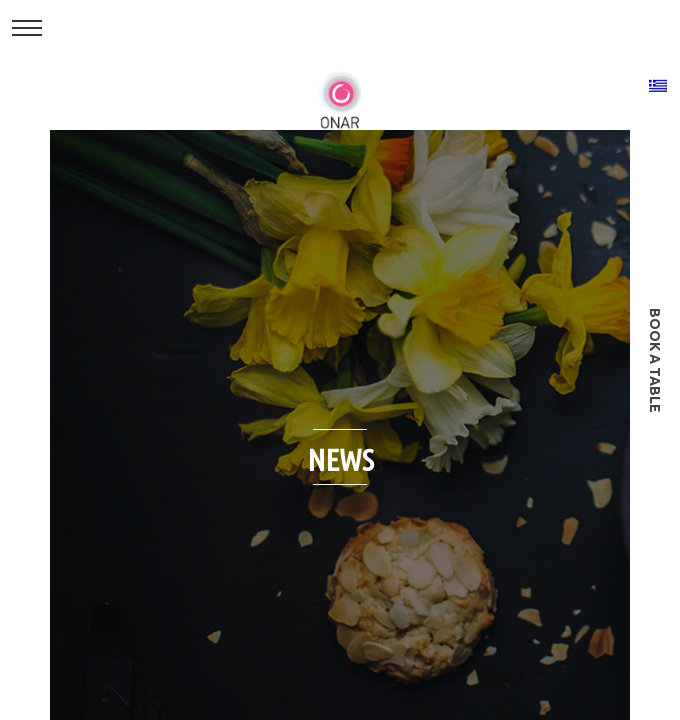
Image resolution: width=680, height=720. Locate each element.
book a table (655, 360)
